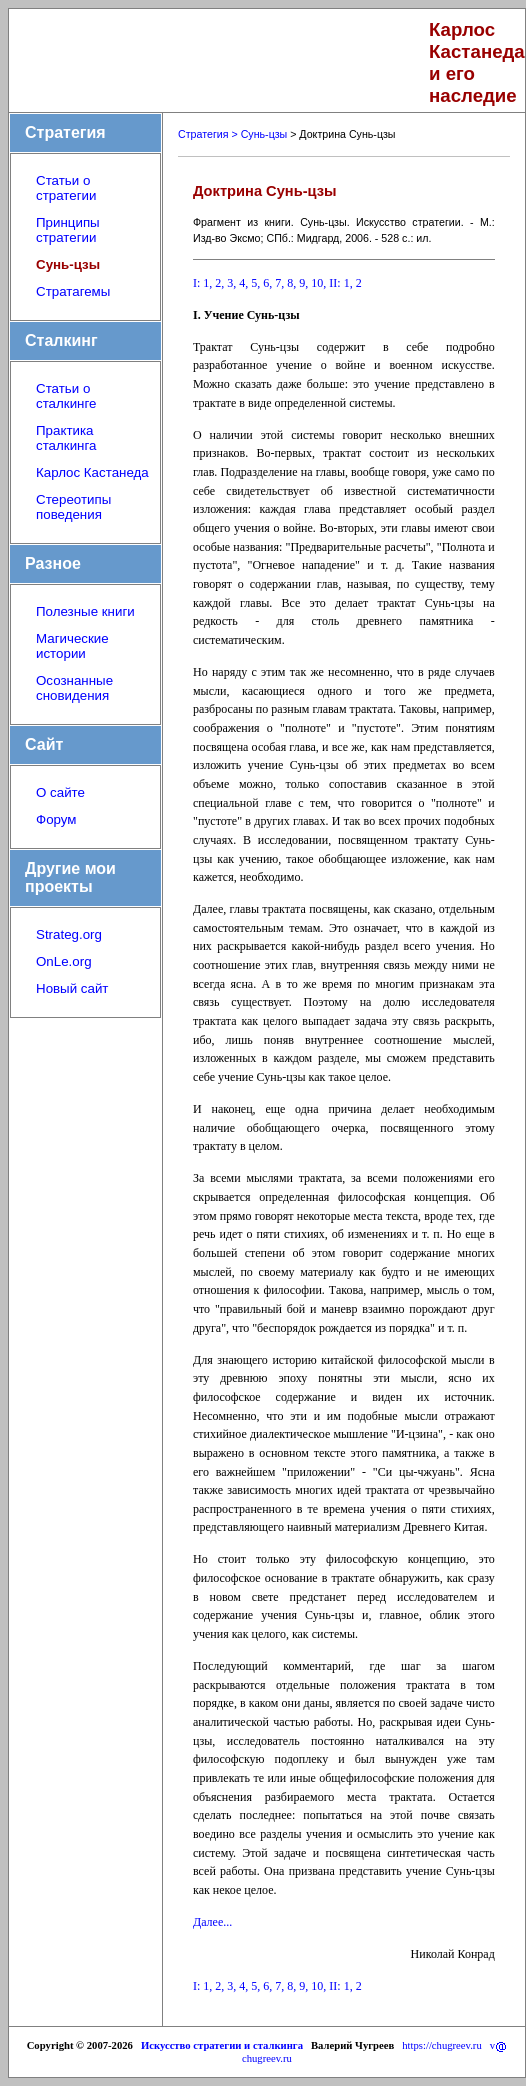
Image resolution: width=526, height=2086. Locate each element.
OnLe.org (64, 961)
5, (255, 283)
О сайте (60, 792)
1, (207, 283)
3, (231, 283)
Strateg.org (69, 934)
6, (267, 283)
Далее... (212, 1922)
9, (303, 283)
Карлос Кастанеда (92, 472)
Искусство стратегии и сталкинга (222, 2045)
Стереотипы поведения (73, 507)
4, (243, 283)
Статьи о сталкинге (66, 396)
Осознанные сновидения (74, 688)
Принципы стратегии (68, 230)
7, (279, 283)
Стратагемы (73, 291)
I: (196, 283)
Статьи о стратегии (66, 188)
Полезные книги (85, 611)
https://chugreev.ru (442, 2045)
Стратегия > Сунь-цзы (232, 134)
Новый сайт (72, 988)
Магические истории (72, 646)
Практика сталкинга (66, 438)
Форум (56, 819)
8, (291, 283)
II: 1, (340, 283)
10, (318, 283)
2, (219, 283)
